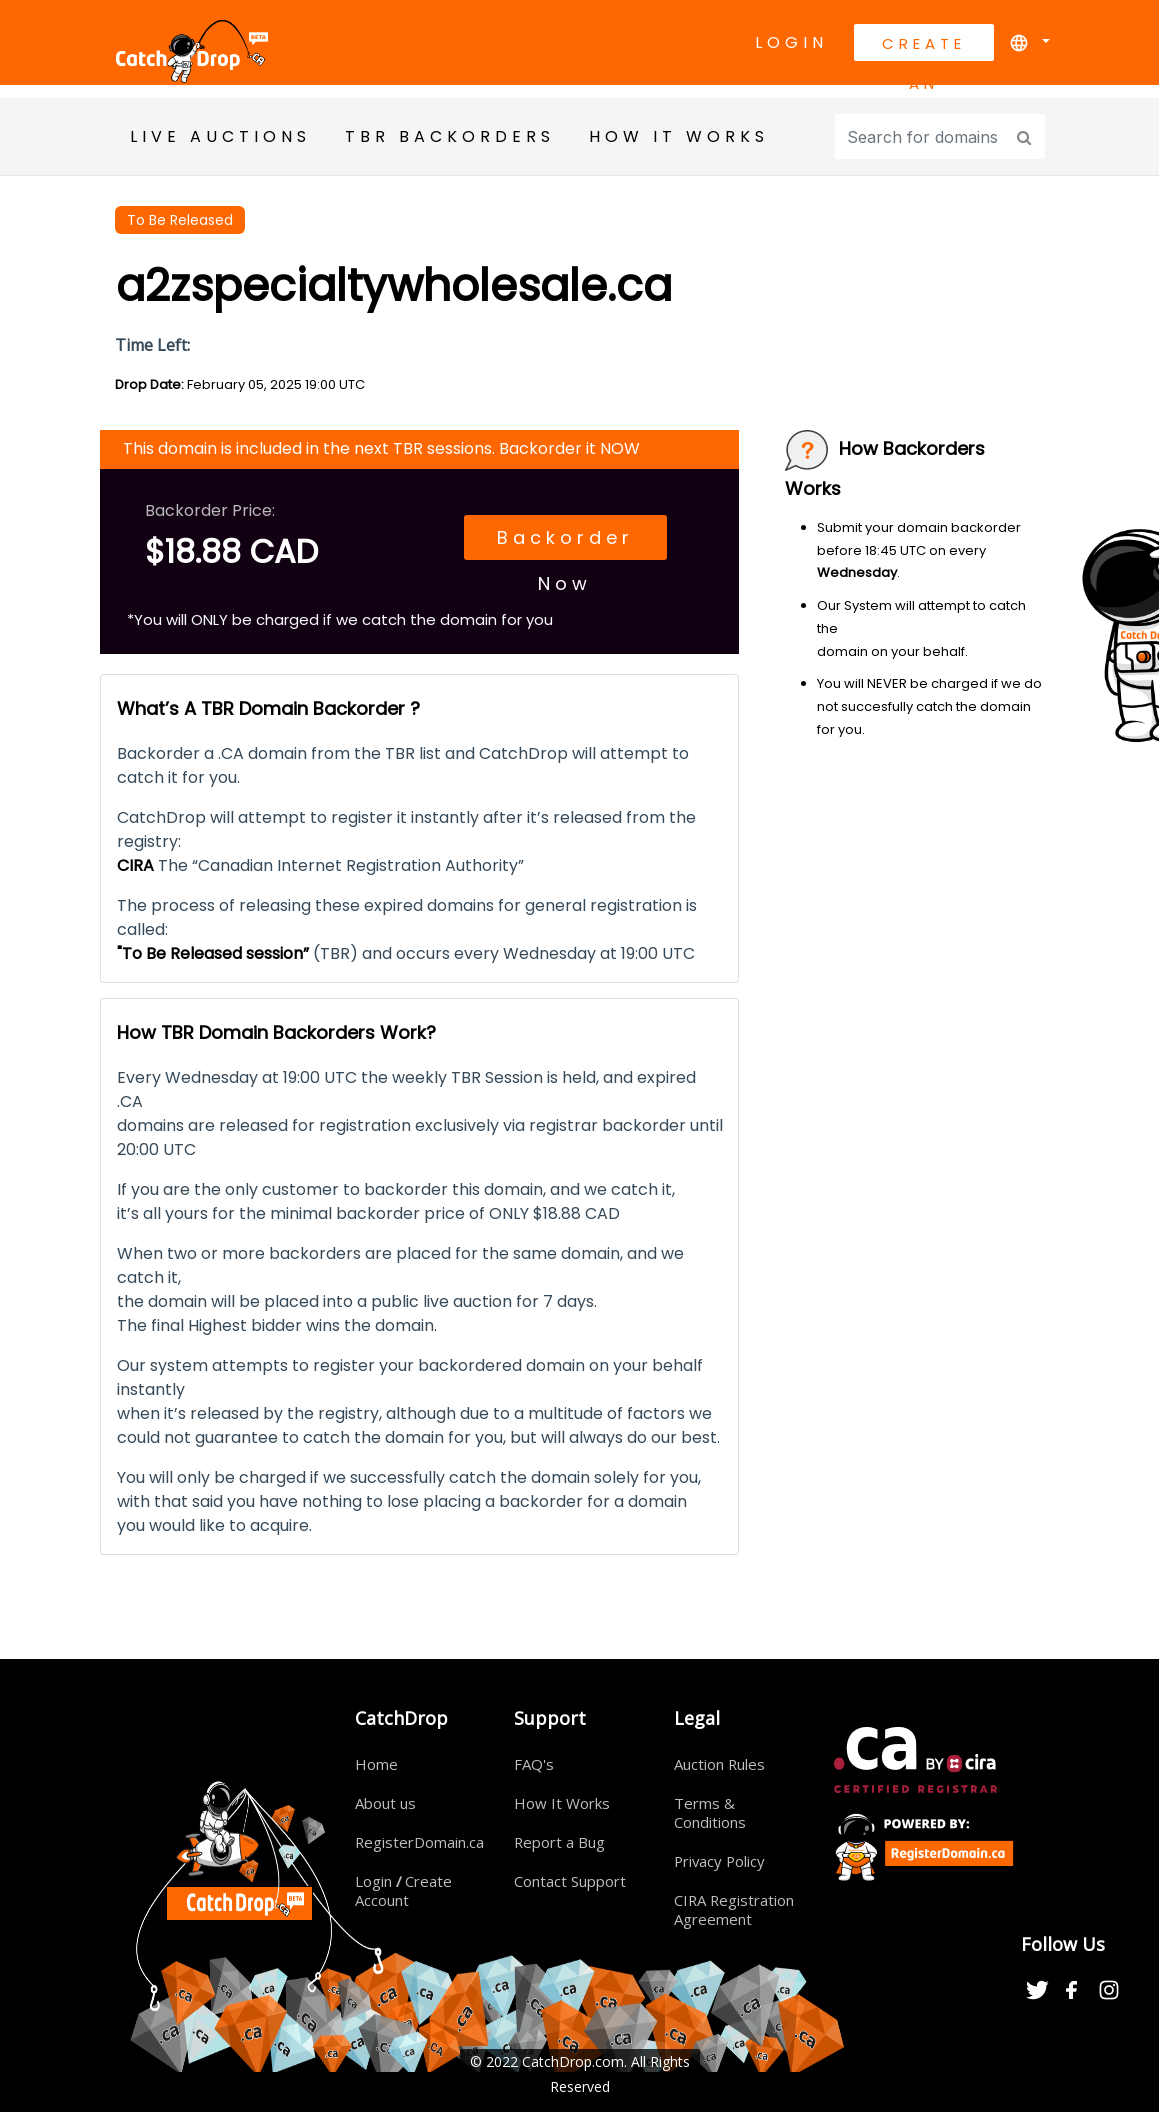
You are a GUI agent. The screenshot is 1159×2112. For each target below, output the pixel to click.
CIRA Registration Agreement (735, 1909)
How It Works (562, 1803)
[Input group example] (922, 136)
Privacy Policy (721, 1861)
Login (791, 42)
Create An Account (924, 47)
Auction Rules (720, 1764)
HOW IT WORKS (679, 136)
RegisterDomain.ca (420, 1842)
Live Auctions (220, 136)
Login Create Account (404, 1890)
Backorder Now (564, 542)
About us (385, 1803)
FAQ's (534, 1764)
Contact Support (570, 1881)
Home (376, 1764)
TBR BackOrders (450, 136)
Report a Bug (560, 1842)
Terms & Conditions (710, 1812)
